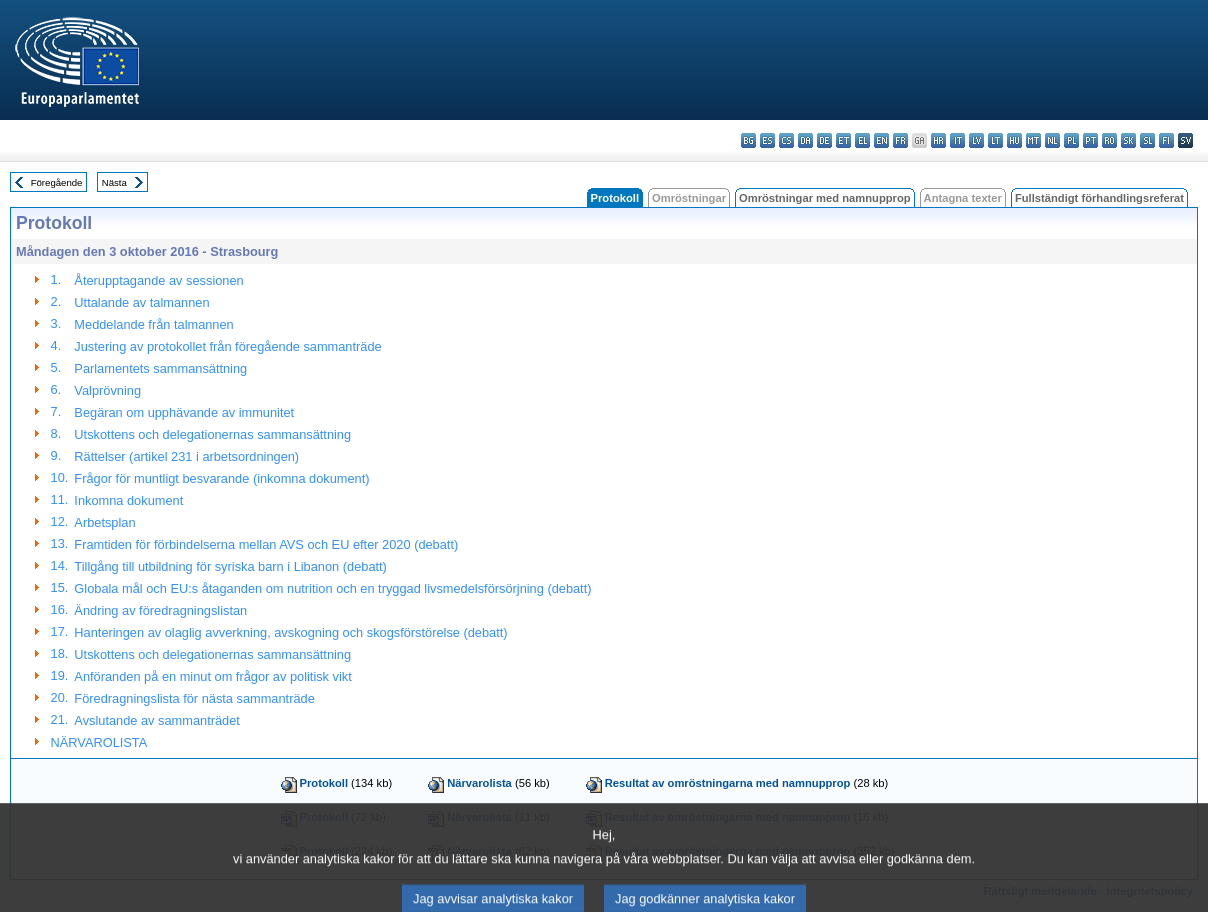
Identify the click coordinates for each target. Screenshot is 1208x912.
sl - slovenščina (1147, 140)
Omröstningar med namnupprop (825, 198)
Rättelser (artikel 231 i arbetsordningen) (186, 456)
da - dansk (805, 140)
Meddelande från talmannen (153, 324)
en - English (881, 140)
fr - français (900, 140)
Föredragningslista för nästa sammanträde (194, 698)
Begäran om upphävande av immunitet (184, 412)
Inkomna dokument (128, 500)
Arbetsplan (104, 522)
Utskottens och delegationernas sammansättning (212, 434)
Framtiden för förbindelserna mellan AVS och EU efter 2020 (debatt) (266, 544)
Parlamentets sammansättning (160, 368)
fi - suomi (1166, 140)
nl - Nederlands (1052, 140)
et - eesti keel (843, 140)
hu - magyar (1014, 140)
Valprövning (107, 390)
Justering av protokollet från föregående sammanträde (227, 346)
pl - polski (1071, 140)
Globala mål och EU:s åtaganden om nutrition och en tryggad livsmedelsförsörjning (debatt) (332, 588)
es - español (767, 140)
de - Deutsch (824, 140)
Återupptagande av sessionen (158, 280)
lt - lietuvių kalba (995, 140)
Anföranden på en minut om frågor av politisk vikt (212, 676)
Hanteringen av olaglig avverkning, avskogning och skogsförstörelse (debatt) (290, 632)
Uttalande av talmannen (141, 302)
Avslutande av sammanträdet (157, 720)
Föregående (57, 182)
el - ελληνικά (862, 140)
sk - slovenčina (1128, 140)
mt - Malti (1033, 140)
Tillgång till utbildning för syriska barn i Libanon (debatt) (230, 566)
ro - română (1109, 140)
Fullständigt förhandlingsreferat (1099, 198)
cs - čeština (786, 140)
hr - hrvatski (938, 140)
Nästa (114, 182)
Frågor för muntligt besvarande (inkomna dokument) (221, 478)
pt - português (1090, 140)
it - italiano (957, 140)
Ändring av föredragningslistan (160, 610)
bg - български (748, 140)
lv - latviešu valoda (976, 140)
